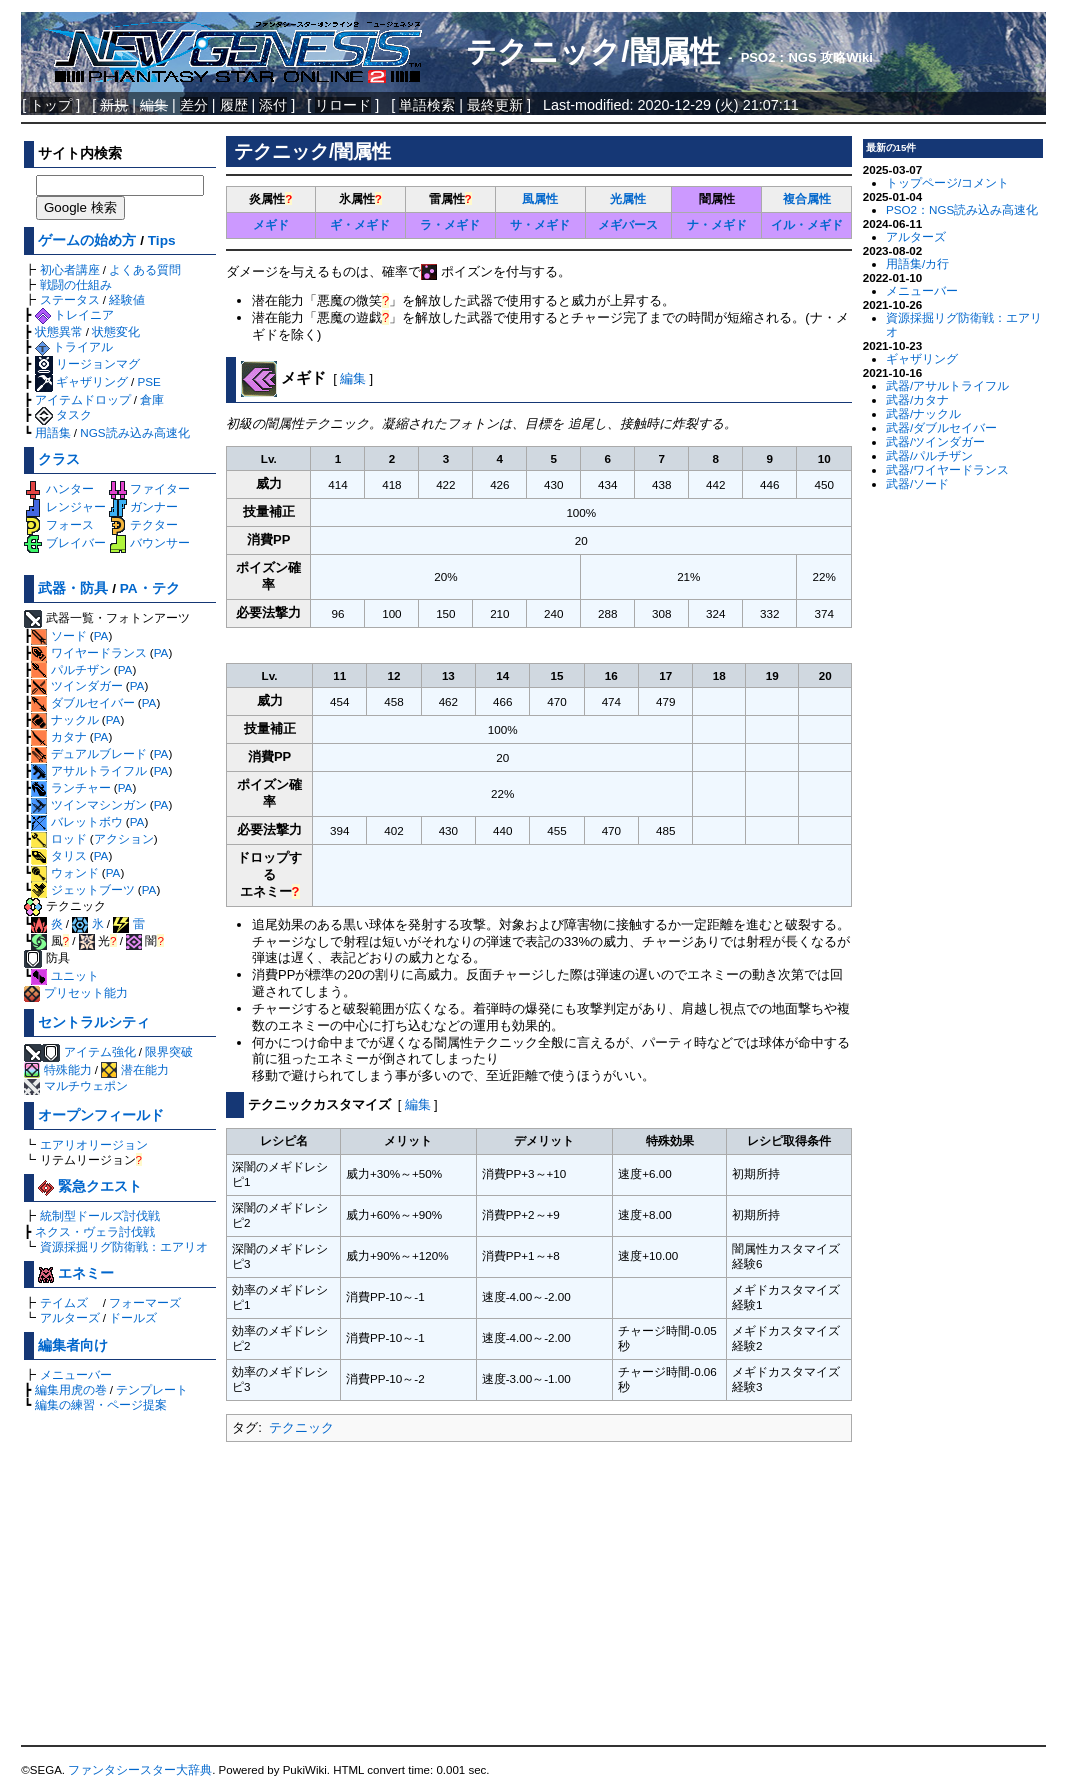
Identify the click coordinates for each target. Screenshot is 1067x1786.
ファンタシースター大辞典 (140, 1770)
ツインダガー (76, 685)
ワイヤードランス (88, 652)
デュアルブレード (88, 753)
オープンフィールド (101, 1115)
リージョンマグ (87, 363)
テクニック (301, 1427)
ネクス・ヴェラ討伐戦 (95, 1231)
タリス (58, 855)
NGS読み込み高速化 (134, 432)
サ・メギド (540, 224)
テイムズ (64, 1302)
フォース (58, 524)
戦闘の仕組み (76, 284)
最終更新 (495, 105)
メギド (271, 224)
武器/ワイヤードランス (947, 469)
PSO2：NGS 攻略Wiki (807, 57)
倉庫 (152, 399)
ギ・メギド (360, 224)
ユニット (64, 975)
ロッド (58, 838)
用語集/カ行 (917, 263)
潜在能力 (134, 1069)
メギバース (628, 224)
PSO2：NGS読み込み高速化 (962, 209)
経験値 (127, 299)
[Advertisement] (539, 1595)
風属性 (540, 198)
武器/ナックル (923, 413)
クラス (59, 459)
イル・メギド (807, 224)
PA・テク (150, 588)
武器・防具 (73, 588)
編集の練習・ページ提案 (101, 1404)
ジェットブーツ (82, 889)
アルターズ (70, 1317)
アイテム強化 (100, 1051)
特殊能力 (57, 1069)
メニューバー (76, 1374)
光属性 (628, 198)
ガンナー (143, 506)
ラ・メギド (450, 224)
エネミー (76, 1273)
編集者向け (73, 1345)
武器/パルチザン (929, 455)
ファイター (149, 488)
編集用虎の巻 (71, 1389)
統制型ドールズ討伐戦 (100, 1215)
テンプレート (152, 1389)
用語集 (53, 432)
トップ (51, 105)
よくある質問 (145, 269)
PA (101, 635)
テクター (143, 524)
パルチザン (70, 669)
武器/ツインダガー (935, 441)
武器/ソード (917, 483)
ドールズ (133, 1317)
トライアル (74, 346)
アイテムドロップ (83, 399)
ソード (58, 635)
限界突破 (169, 1051)
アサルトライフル (88, 770)
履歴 (234, 105)
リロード (343, 105)
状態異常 (59, 331)
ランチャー (70, 787)
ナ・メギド (717, 224)
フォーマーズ (145, 1302)
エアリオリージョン (94, 1144)
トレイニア (74, 314)
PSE (149, 381)
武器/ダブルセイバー (941, 427)
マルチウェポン (75, 1085)
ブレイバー (64, 542)
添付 (273, 105)
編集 (353, 378)
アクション (124, 838)
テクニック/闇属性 (592, 51)
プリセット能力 (75, 992)
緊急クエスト (90, 1186)
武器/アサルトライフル (947, 385)
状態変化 (116, 331)
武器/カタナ (917, 399)
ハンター (58, 488)
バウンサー (149, 542)
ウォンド (64, 872)
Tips (162, 240)
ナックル (64, 719)
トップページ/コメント (947, 182)
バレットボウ (76, 821)
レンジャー (64, 506)
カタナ (58, 736)
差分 (194, 105)
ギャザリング (81, 381)
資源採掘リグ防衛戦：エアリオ (124, 1246)
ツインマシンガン (88, 804)
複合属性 (807, 198)
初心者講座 (70, 269)
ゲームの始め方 (87, 240)
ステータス (70, 299)
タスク (63, 414)
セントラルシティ (94, 1022)
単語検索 (427, 105)
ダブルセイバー (82, 702)
